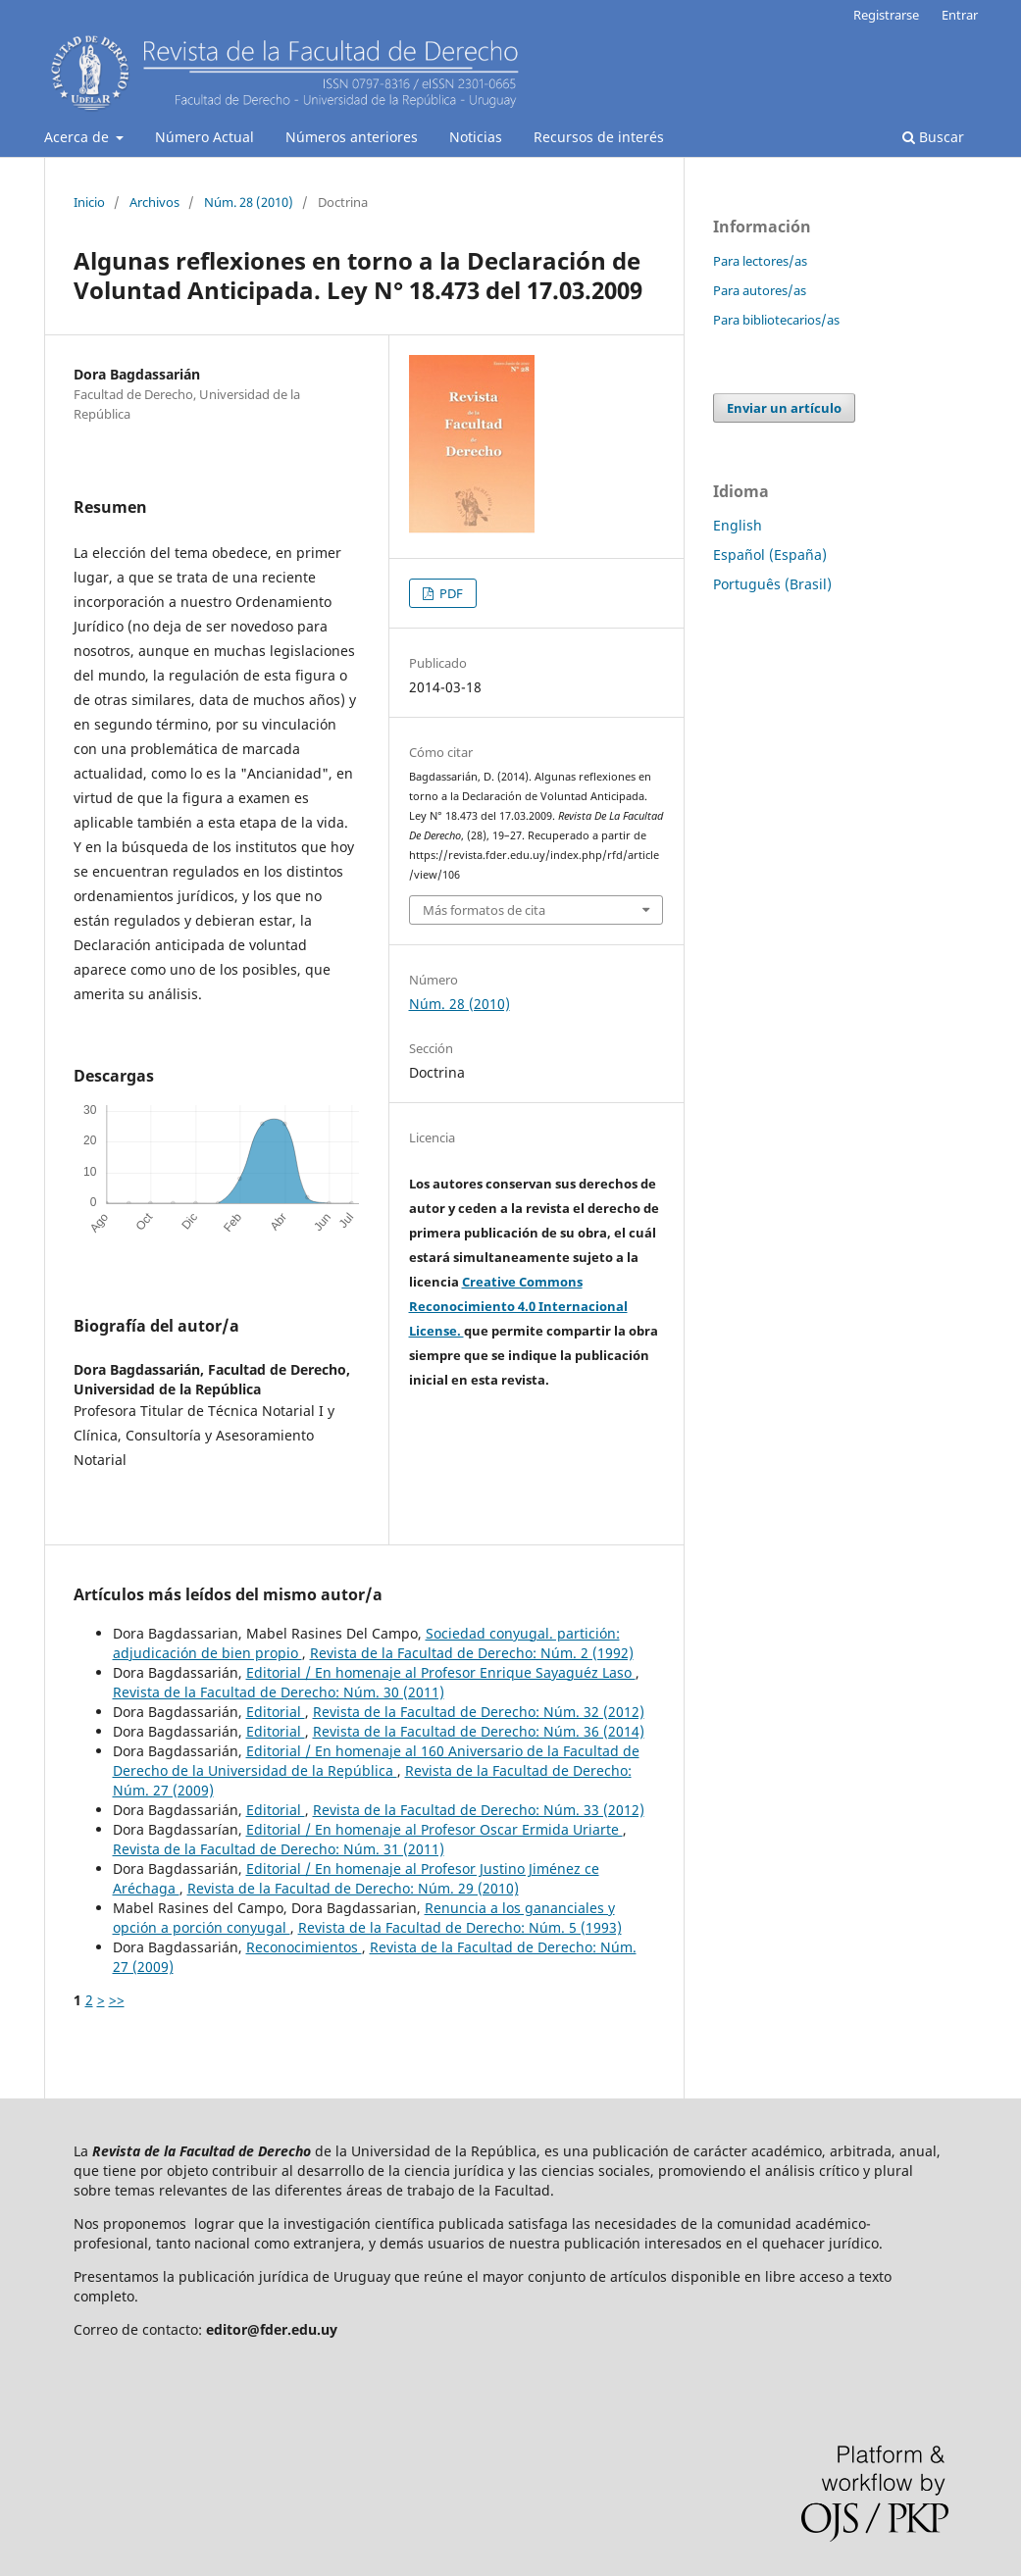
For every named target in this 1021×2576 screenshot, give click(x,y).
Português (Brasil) (772, 584)
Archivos (154, 202)
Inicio (89, 202)
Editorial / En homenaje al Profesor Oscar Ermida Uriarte (434, 1829)
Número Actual (204, 136)
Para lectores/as (760, 261)
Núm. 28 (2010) (248, 202)
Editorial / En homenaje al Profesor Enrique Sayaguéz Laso (441, 1672)
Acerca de (78, 136)
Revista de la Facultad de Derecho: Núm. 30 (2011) (278, 1692)
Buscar (933, 136)
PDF (449, 593)
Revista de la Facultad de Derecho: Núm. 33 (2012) (478, 1809)
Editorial (275, 1711)
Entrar (960, 15)
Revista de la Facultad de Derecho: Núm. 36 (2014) (478, 1731)
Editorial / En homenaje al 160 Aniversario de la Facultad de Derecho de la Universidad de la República (376, 1761)
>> (117, 2000)
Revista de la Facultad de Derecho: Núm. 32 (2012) (478, 1711)
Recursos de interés (599, 136)
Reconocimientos (304, 1947)
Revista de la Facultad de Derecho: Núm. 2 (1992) (472, 1652)
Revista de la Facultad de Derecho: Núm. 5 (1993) (460, 1927)
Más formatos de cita (484, 910)
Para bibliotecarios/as (776, 319)
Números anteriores (351, 136)
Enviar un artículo (784, 408)
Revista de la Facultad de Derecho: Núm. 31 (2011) (278, 1849)
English (737, 525)
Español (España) (770, 554)
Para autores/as (759, 290)
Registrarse (886, 15)
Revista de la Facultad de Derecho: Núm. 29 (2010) (353, 1888)
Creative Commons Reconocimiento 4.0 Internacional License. (518, 1306)
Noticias (475, 136)
